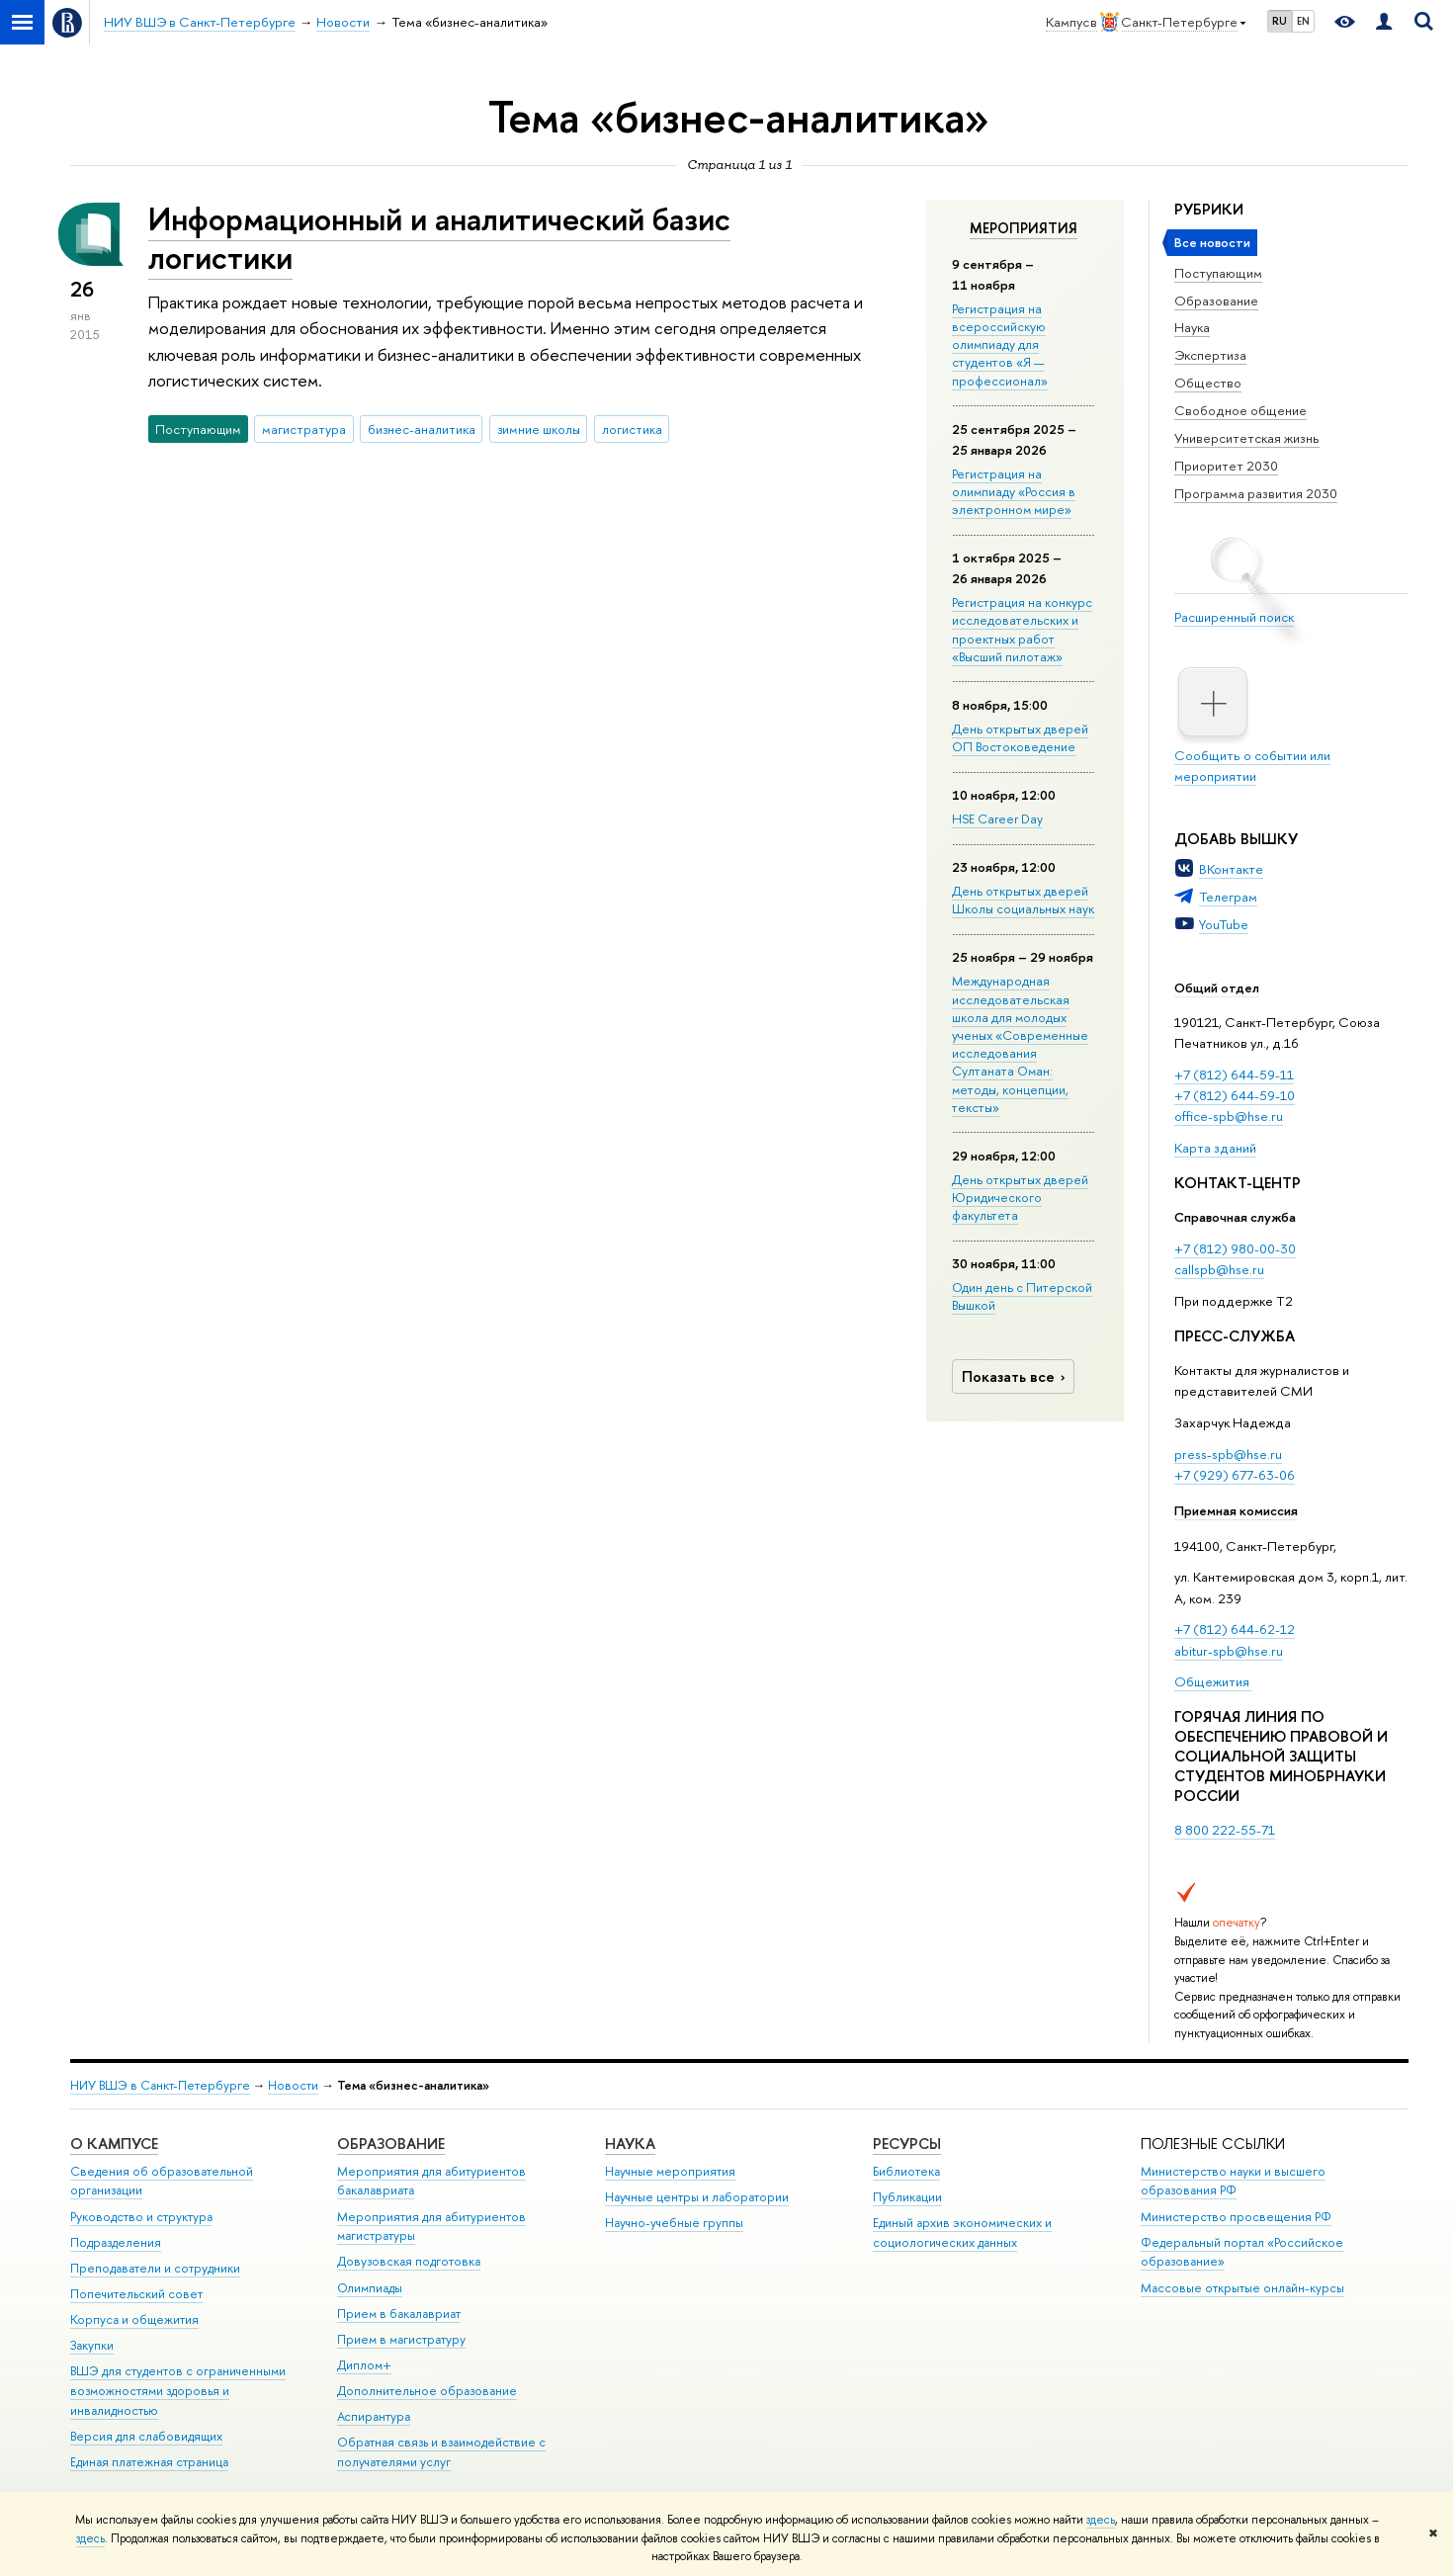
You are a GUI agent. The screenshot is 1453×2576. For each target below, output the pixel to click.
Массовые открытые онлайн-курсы (1242, 2287)
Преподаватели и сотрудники (155, 2268)
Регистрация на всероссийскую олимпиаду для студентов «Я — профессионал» (1000, 344)
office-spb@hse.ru (1228, 1116)
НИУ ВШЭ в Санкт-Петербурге (160, 2085)
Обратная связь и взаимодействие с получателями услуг (441, 2452)
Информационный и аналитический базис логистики (439, 238)
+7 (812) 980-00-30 (1235, 1248)
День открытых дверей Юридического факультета (1020, 1197)
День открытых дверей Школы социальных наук (1023, 899)
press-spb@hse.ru (1228, 1454)
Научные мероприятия (670, 2171)
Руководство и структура (141, 2216)
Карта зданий (1215, 1148)
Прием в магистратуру (401, 2339)
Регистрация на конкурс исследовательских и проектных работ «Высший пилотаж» (1022, 629)
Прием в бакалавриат (399, 2313)
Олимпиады (369, 2287)
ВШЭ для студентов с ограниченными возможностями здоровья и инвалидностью (178, 2390)
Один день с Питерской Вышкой (1022, 1296)
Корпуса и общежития (134, 2319)
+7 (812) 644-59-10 (1234, 1095)
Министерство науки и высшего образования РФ (1233, 2181)
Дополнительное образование (427, 2390)
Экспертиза (1210, 355)
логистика (632, 429)
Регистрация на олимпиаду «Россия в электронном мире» (1013, 491)
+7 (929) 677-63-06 (1234, 1475)
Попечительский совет (136, 2293)
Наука (1192, 327)
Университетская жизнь (1247, 438)
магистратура (304, 429)
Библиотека (906, 2171)
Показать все (1016, 1376)
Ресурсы (907, 2143)
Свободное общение (1240, 410)
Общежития (1213, 1681)
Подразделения (115, 2242)
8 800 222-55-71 (1224, 1830)
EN (1303, 21)
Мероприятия (1023, 228)
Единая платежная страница (149, 2461)
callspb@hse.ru (1219, 1269)
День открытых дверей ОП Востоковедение (1020, 737)
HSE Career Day (997, 818)
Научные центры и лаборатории (697, 2197)
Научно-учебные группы (674, 2222)
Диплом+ (364, 2365)
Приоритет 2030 (1226, 465)
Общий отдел (1216, 987)
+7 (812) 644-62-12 (1234, 1629)
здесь (1100, 2520)
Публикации (907, 2197)
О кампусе (114, 2143)
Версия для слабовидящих (146, 2436)
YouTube (1223, 924)
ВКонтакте (1231, 869)
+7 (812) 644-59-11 (1234, 1074)
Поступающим (1218, 273)
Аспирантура (373, 2416)
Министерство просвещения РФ (1236, 2216)
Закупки (92, 2345)
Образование (1216, 300)
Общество (1207, 382)
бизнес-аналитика (421, 429)
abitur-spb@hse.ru (1228, 1651)
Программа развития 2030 (1255, 493)
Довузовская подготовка (408, 2261)
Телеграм (1228, 896)
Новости (293, 2085)
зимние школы (538, 429)
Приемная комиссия (1236, 1510)
